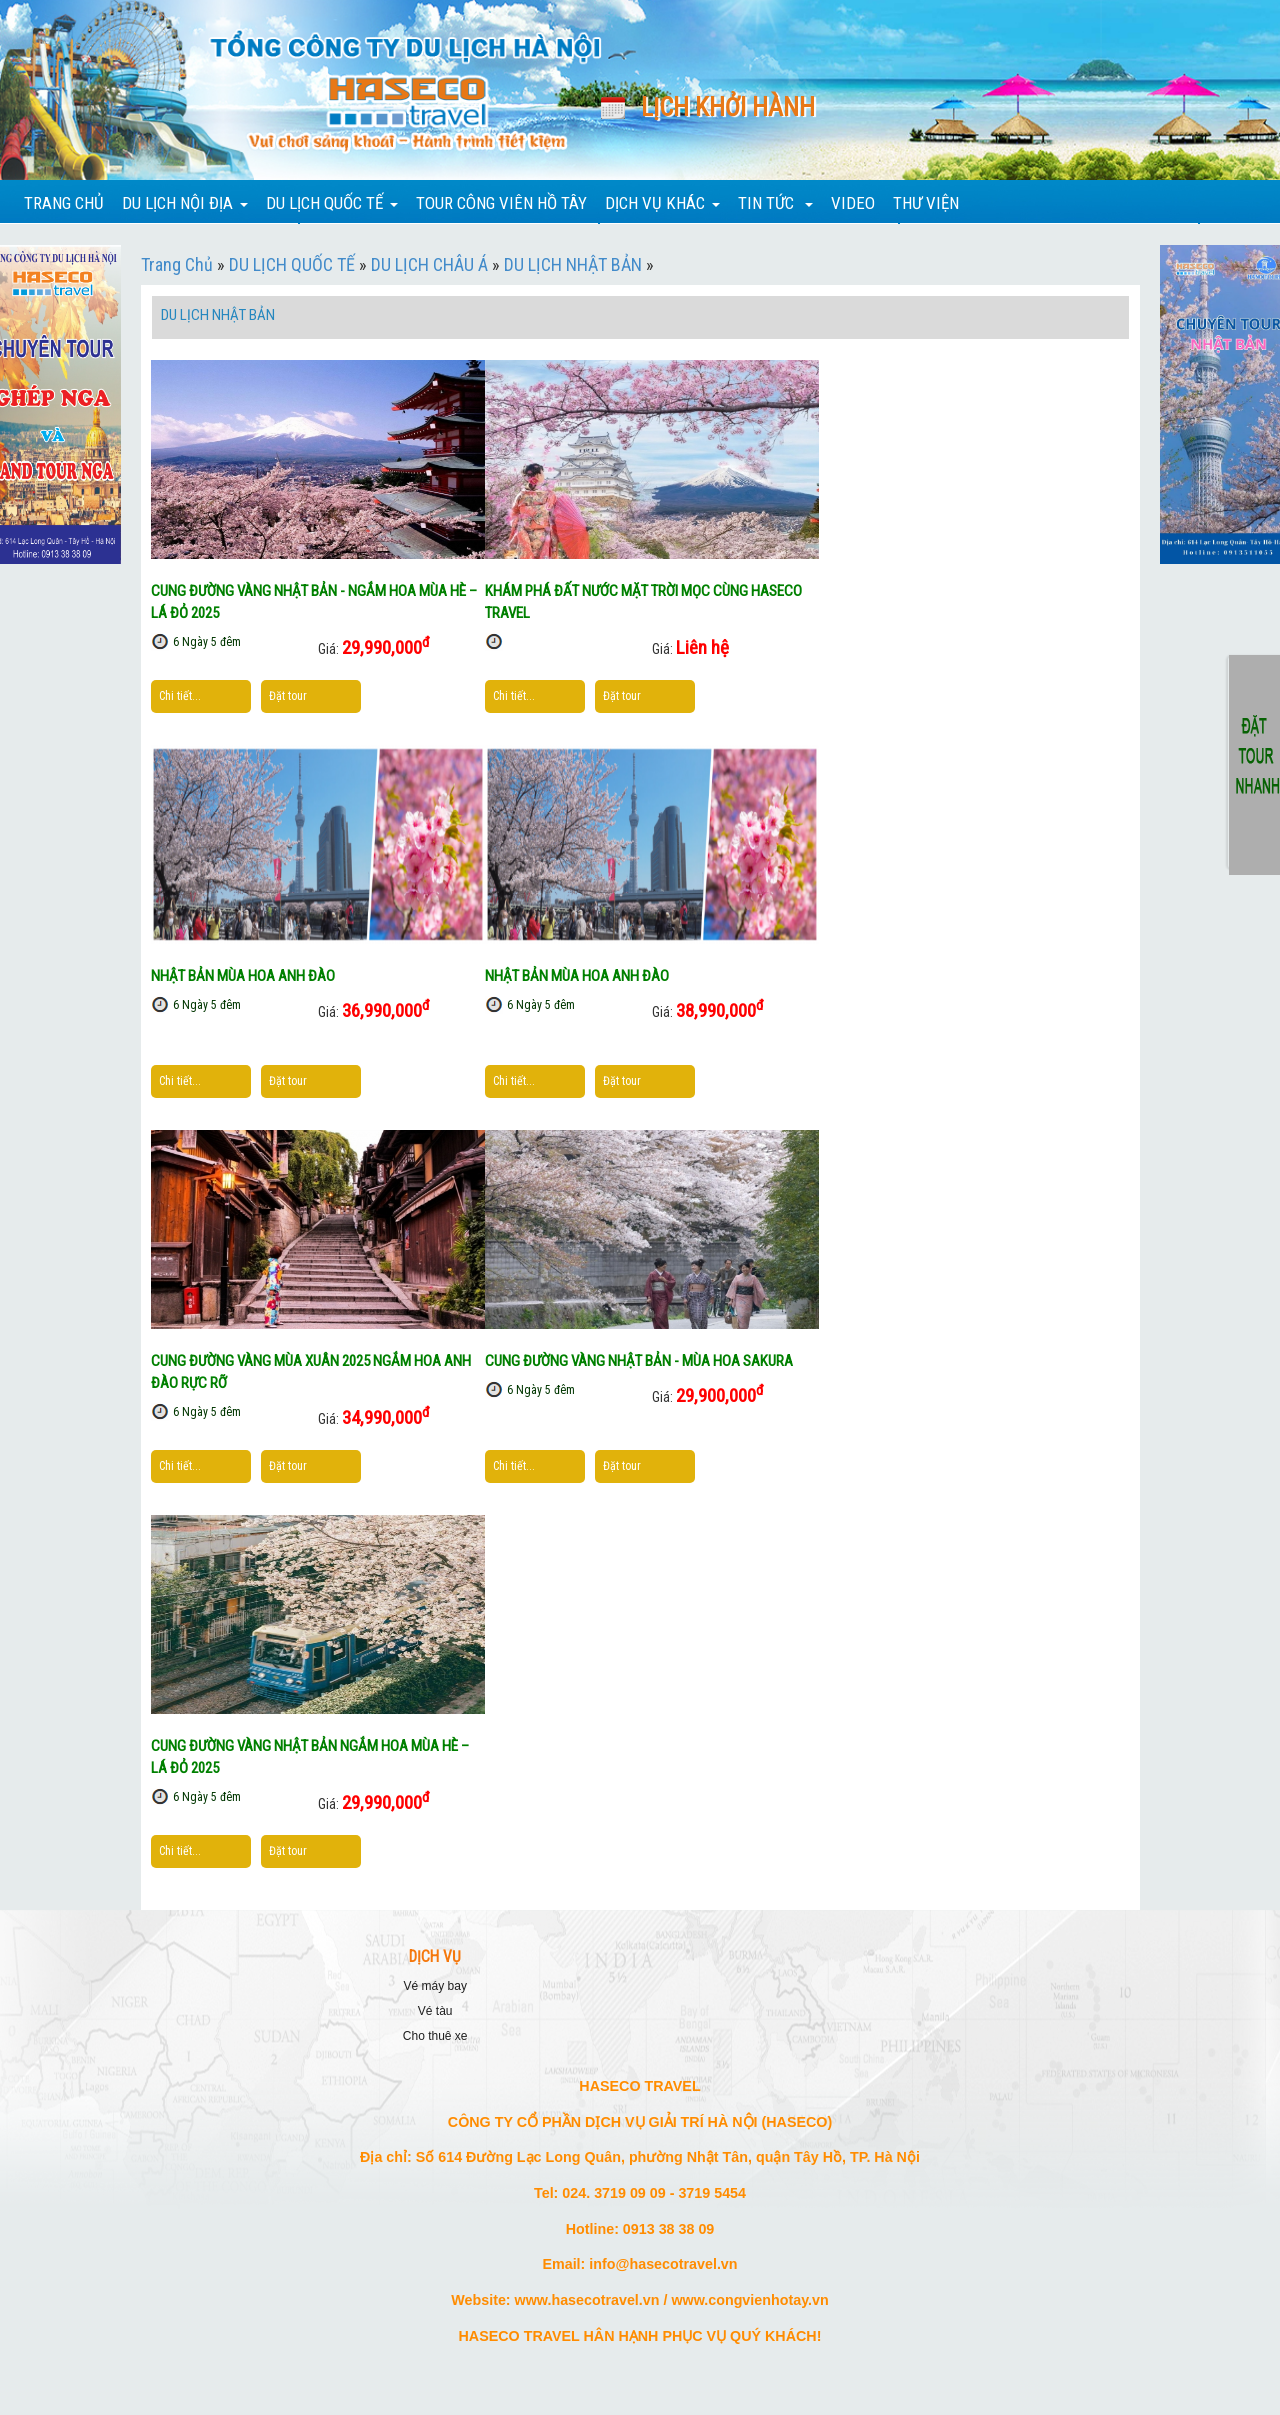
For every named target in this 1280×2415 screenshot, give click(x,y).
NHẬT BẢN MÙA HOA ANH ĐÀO (243, 976)
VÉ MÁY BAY (435, 1986)
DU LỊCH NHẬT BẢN (573, 264)
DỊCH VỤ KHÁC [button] (662, 203)
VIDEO (853, 203)
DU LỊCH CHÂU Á (429, 264)
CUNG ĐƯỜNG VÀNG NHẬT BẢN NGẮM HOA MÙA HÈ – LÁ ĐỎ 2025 (310, 1757)
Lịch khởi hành (728, 107)
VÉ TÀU (435, 2011)
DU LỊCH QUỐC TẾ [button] (332, 203)
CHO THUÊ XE (435, 2036)
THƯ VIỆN (926, 203)
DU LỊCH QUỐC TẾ (292, 264)
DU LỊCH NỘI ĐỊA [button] (185, 203)
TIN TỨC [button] (775, 203)
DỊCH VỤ (435, 1957)
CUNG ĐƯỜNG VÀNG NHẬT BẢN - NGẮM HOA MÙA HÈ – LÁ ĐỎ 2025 (314, 602)
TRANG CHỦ (64, 203)
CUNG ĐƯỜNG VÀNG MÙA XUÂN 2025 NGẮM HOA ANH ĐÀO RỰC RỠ (311, 1372)
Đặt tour (288, 696)
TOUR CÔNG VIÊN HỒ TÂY (501, 203)
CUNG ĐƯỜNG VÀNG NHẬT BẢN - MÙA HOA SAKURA (639, 1361)
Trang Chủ (177, 264)
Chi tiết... (180, 696)
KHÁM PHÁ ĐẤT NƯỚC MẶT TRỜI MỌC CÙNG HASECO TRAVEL (643, 602)
